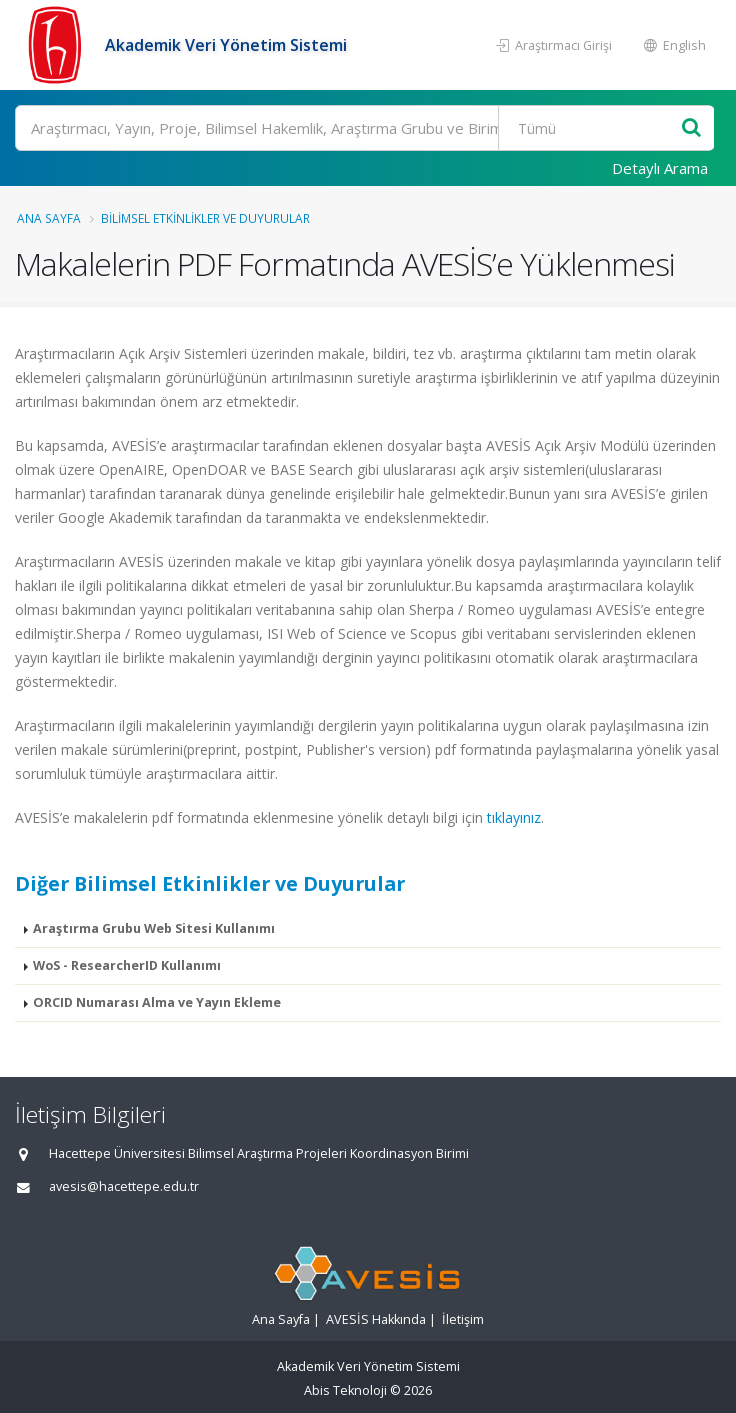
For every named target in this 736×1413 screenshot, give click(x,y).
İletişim (463, 1319)
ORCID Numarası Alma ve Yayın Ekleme (157, 1002)
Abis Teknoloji (345, 1390)
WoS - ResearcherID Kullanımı (127, 965)
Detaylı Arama (660, 168)
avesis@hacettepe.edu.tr (124, 1186)
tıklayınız (514, 817)
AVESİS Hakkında (376, 1319)
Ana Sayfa (49, 218)
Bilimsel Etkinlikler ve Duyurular (205, 218)
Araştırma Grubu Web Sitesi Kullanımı (154, 928)
